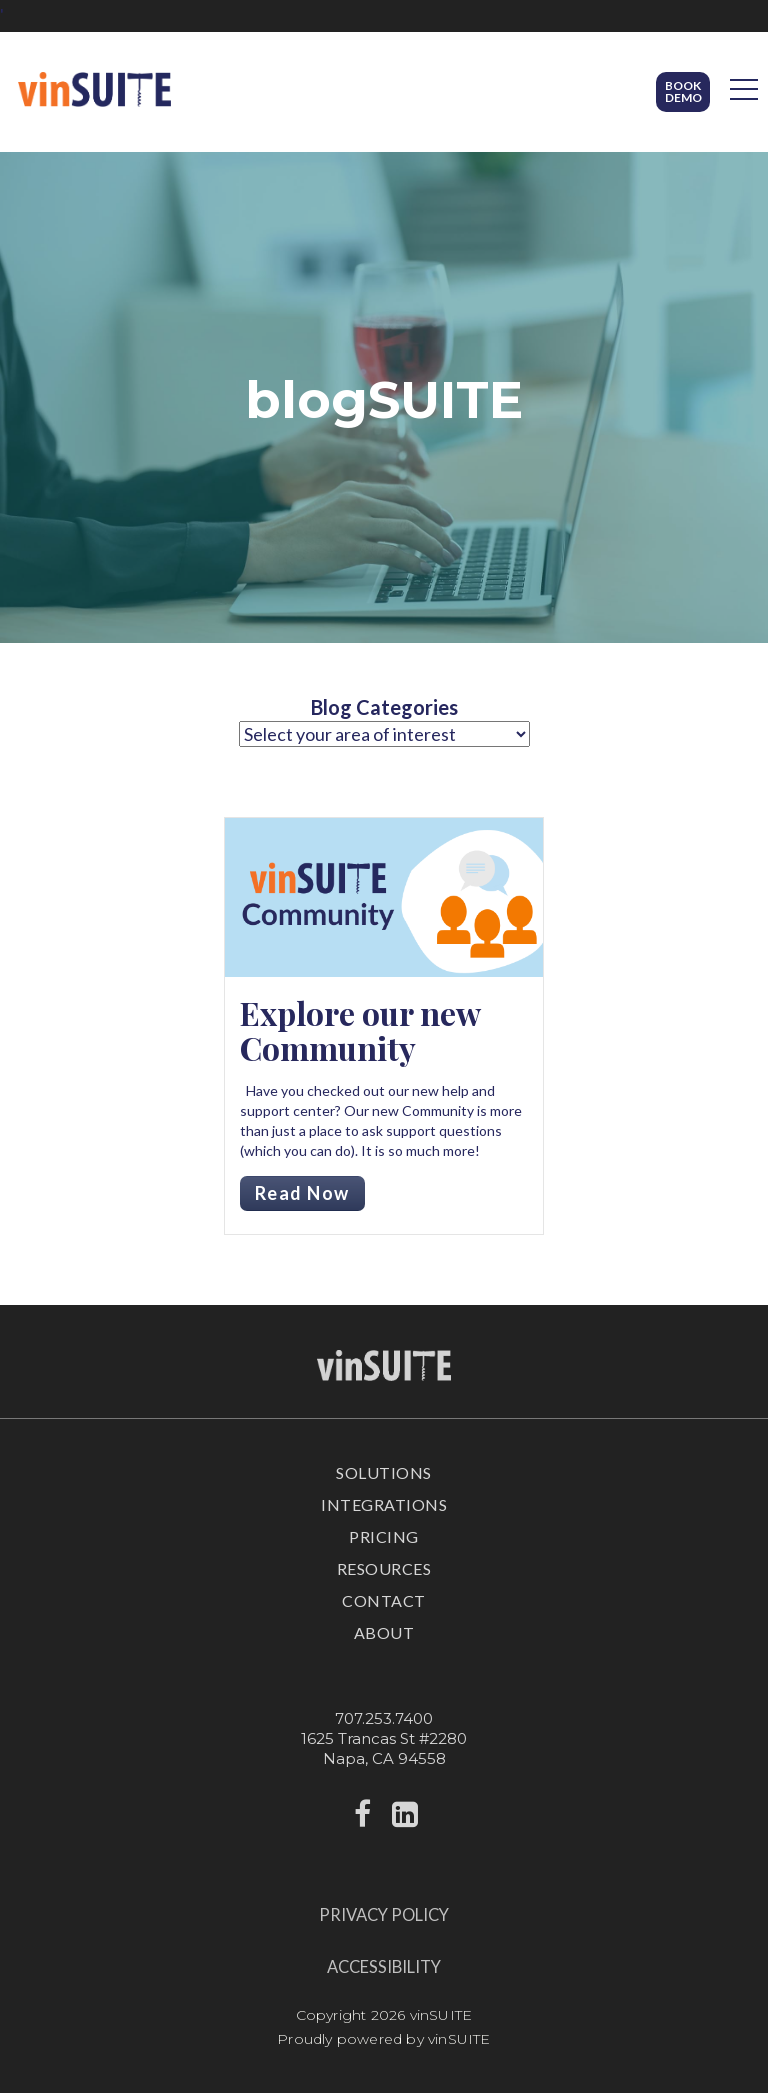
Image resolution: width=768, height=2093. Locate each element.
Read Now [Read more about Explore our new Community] (302, 1193)
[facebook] (362, 1819)
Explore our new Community (360, 1030)
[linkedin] (405, 1819)
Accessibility (384, 1967)
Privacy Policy (384, 1915)
